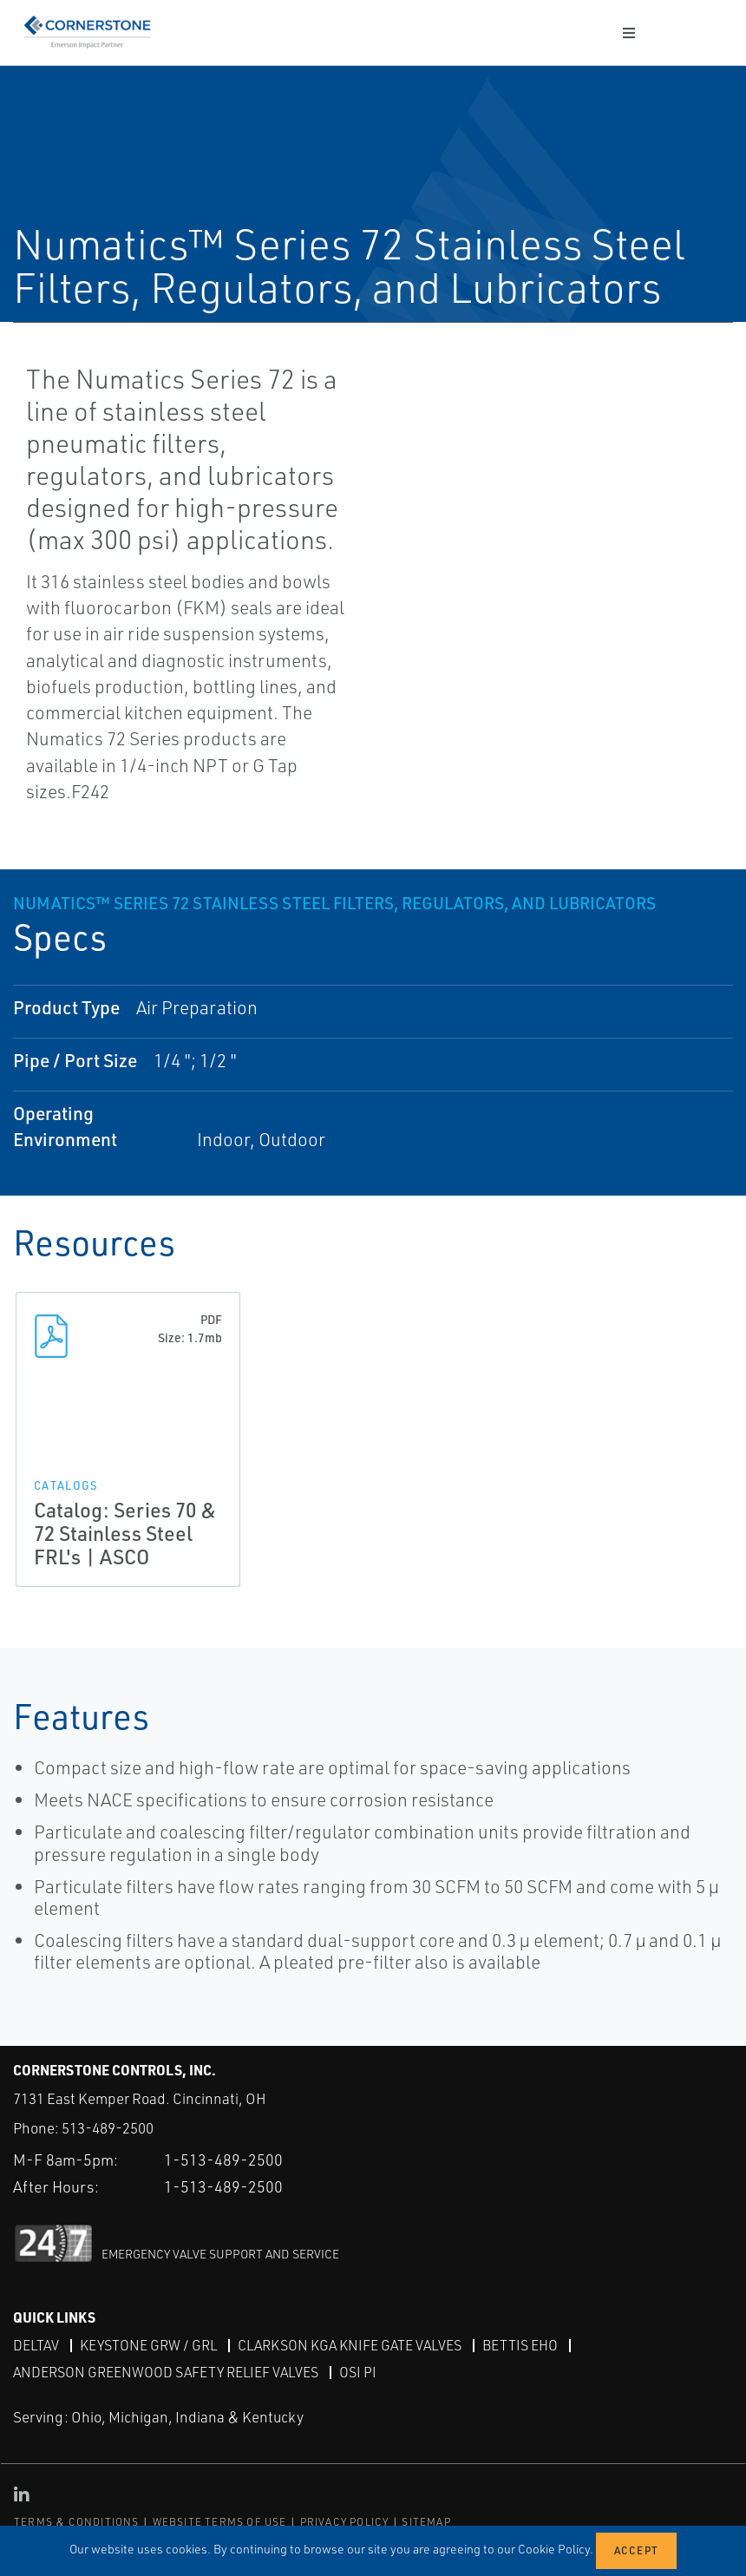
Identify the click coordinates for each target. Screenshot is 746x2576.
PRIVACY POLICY (344, 2521)
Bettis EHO (520, 2345)
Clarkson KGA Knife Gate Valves (349, 2345)
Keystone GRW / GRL (148, 2345)
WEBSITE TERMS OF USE (220, 2521)
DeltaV (36, 2345)
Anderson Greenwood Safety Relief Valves (165, 2372)
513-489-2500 (108, 2128)
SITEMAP (426, 2521)
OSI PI (357, 2372)
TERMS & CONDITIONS (77, 2521)
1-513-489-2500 (223, 2159)
